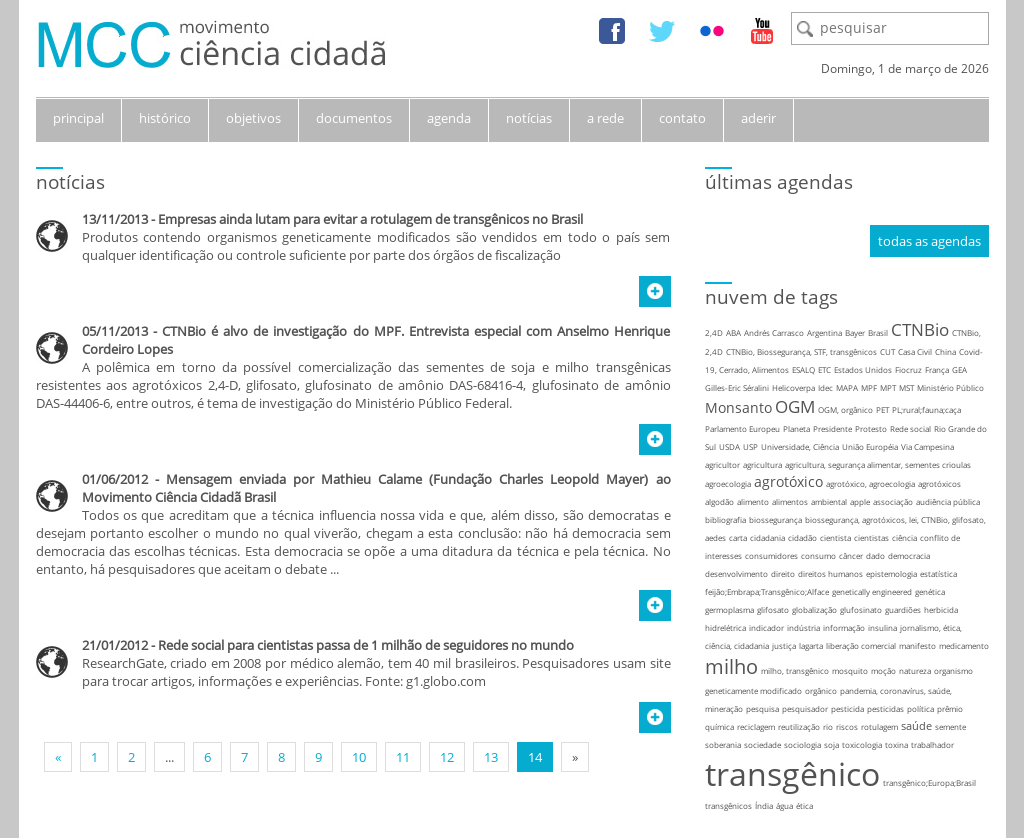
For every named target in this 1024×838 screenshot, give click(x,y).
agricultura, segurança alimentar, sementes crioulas (878, 464)
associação (893, 501)
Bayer (855, 332)
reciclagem (756, 726)
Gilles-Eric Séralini (737, 387)
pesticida (847, 708)
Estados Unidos (863, 369)
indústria (803, 627)
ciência (904, 537)
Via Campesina (927, 446)
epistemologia (891, 573)
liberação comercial (861, 645)
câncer (851, 555)
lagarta (811, 645)
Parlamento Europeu (742, 428)
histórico (165, 118)
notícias (529, 118)
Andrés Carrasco (774, 332)
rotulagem (879, 726)
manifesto (917, 645)
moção (883, 670)
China (945, 351)
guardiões (903, 609)
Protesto (871, 428)
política (920, 708)
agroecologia (728, 483)
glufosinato (861, 609)
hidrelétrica (725, 627)
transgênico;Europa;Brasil (929, 782)
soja (831, 744)
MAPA (847, 387)
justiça (784, 645)
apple (860, 501)
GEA (959, 369)
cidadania (767, 537)
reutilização (799, 726)
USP (750, 446)
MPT (888, 387)
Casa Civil (915, 351)
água (784, 805)
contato (682, 118)
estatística (938, 573)
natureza (915, 670)
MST (906, 387)
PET (882, 409)
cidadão (802, 537)
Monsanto (738, 407)
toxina (896, 744)
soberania (723, 744)
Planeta (796, 428)
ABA (733, 332)
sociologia (802, 744)
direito (783, 573)
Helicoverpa (793, 387)
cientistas (871, 537)
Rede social (910, 428)
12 (447, 757)
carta (738, 537)
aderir (758, 118)
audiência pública (948, 501)
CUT (887, 351)
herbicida (941, 609)
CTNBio (920, 329)
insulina (882, 627)
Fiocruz (908, 369)
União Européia (870, 446)
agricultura (762, 464)
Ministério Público (950, 387)
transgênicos (728, 805)
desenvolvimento (736, 573)
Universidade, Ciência (800, 446)
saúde (916, 725)
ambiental (829, 501)
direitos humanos (830, 573)
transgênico (792, 773)
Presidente (832, 428)
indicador (766, 627)
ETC (824, 369)
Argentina (824, 332)
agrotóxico (788, 481)
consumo (818, 555)
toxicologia (862, 744)
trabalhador (932, 744)
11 (403, 757)
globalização (814, 609)
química (719, 726)
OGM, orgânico (845, 409)
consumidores (771, 555)
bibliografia (725, 519)
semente (950, 726)
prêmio (950, 708)
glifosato (773, 609)
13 (491, 757)
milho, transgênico (795, 670)
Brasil (878, 332)
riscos (847, 726)
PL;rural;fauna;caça (926, 409)
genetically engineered (872, 591)
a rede (605, 118)
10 (359, 757)
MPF (869, 387)
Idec (825, 387)
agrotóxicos (939, 483)
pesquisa (762, 708)
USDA (729, 446)
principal (78, 118)
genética (930, 591)
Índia (764, 805)
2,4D (714, 332)
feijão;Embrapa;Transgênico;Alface (767, 591)
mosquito (850, 670)
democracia (909, 555)
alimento (753, 501)
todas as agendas (929, 241)
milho (731, 666)
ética (804, 805)
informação (844, 627)
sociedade (762, 744)
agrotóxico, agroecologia (870, 483)
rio (828, 726)
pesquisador (805, 708)
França (937, 369)
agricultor (722, 464)
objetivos (253, 118)
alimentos (790, 501)
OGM (795, 406)
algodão (719, 501)
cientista (835, 537)
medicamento (964, 645)
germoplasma (729, 609)
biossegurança (775, 519)
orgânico (821, 690)
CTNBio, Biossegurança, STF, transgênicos (801, 351)
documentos (354, 118)
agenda (449, 118)
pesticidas (885, 708)
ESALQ (803, 369)
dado (875, 555)
